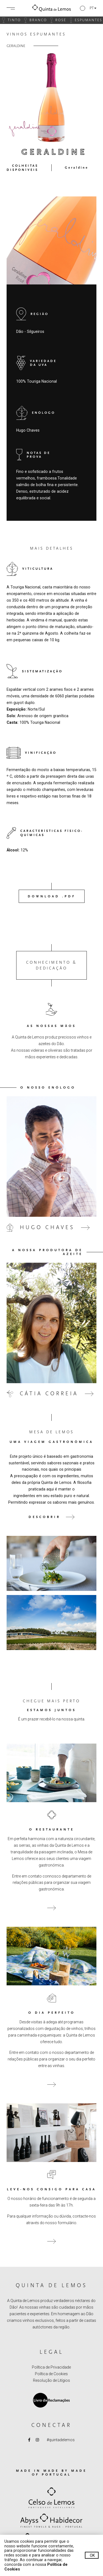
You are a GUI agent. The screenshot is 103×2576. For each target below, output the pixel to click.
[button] (88, 8)
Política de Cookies (51, 2374)
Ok (92, 2555)
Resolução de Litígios (51, 2380)
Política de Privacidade (51, 2367)
